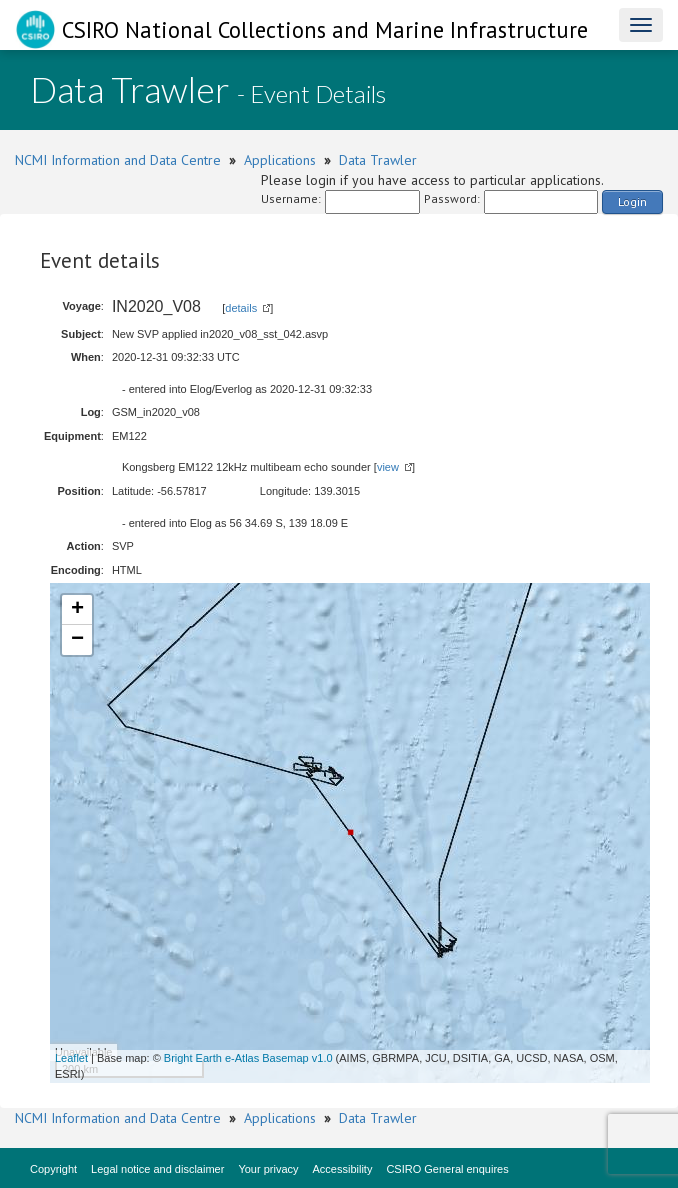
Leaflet (71, 1058)
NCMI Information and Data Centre (118, 160)
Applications (280, 160)
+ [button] (77, 610)
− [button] (77, 640)
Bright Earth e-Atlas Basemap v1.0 (248, 1058)
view (388, 467)
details (241, 308)
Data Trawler (378, 160)
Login (632, 201)
